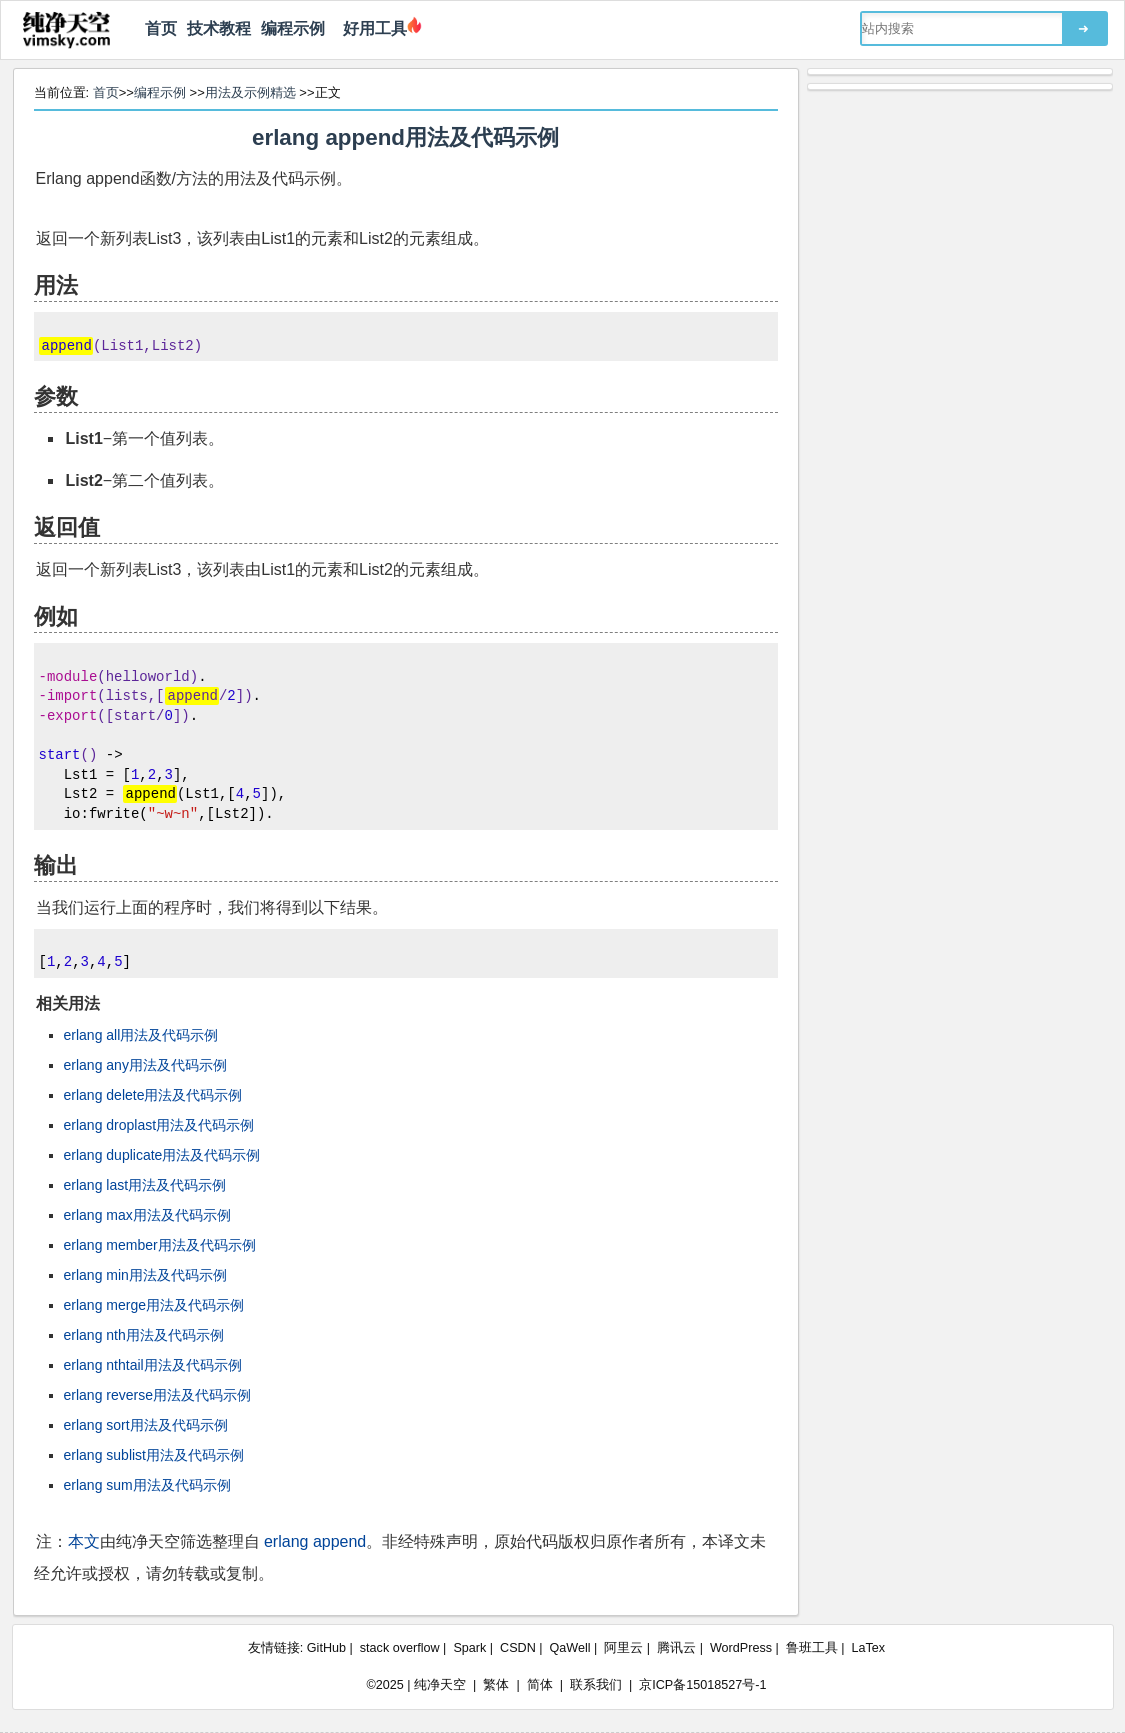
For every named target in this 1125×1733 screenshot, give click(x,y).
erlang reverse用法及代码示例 (158, 1395)
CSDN (518, 1648)
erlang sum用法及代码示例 (147, 1485)
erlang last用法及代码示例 (145, 1185)
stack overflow (400, 1648)
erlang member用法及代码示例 (160, 1245)
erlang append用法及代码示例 (405, 137)
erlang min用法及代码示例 (145, 1275)
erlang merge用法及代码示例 (154, 1305)
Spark (469, 1648)
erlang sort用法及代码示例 (146, 1425)
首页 (161, 28)
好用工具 (371, 28)
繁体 (496, 1685)
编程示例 (293, 28)
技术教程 (219, 28)
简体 (540, 1685)
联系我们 (596, 1685)
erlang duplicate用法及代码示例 (162, 1155)
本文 (84, 1541)
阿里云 (623, 1648)
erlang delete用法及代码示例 (153, 1095)
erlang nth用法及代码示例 (144, 1335)
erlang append (315, 1541)
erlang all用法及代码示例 (141, 1035)
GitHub (326, 1648)
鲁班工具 (812, 1648)
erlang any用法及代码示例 (145, 1065)
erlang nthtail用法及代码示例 (153, 1365)
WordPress (741, 1648)
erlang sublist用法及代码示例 (154, 1455)
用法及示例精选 (250, 92)
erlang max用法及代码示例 (147, 1215)
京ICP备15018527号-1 (702, 1685)
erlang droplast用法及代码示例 (159, 1125)
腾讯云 (676, 1648)
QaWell (570, 1648)
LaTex (869, 1648)
